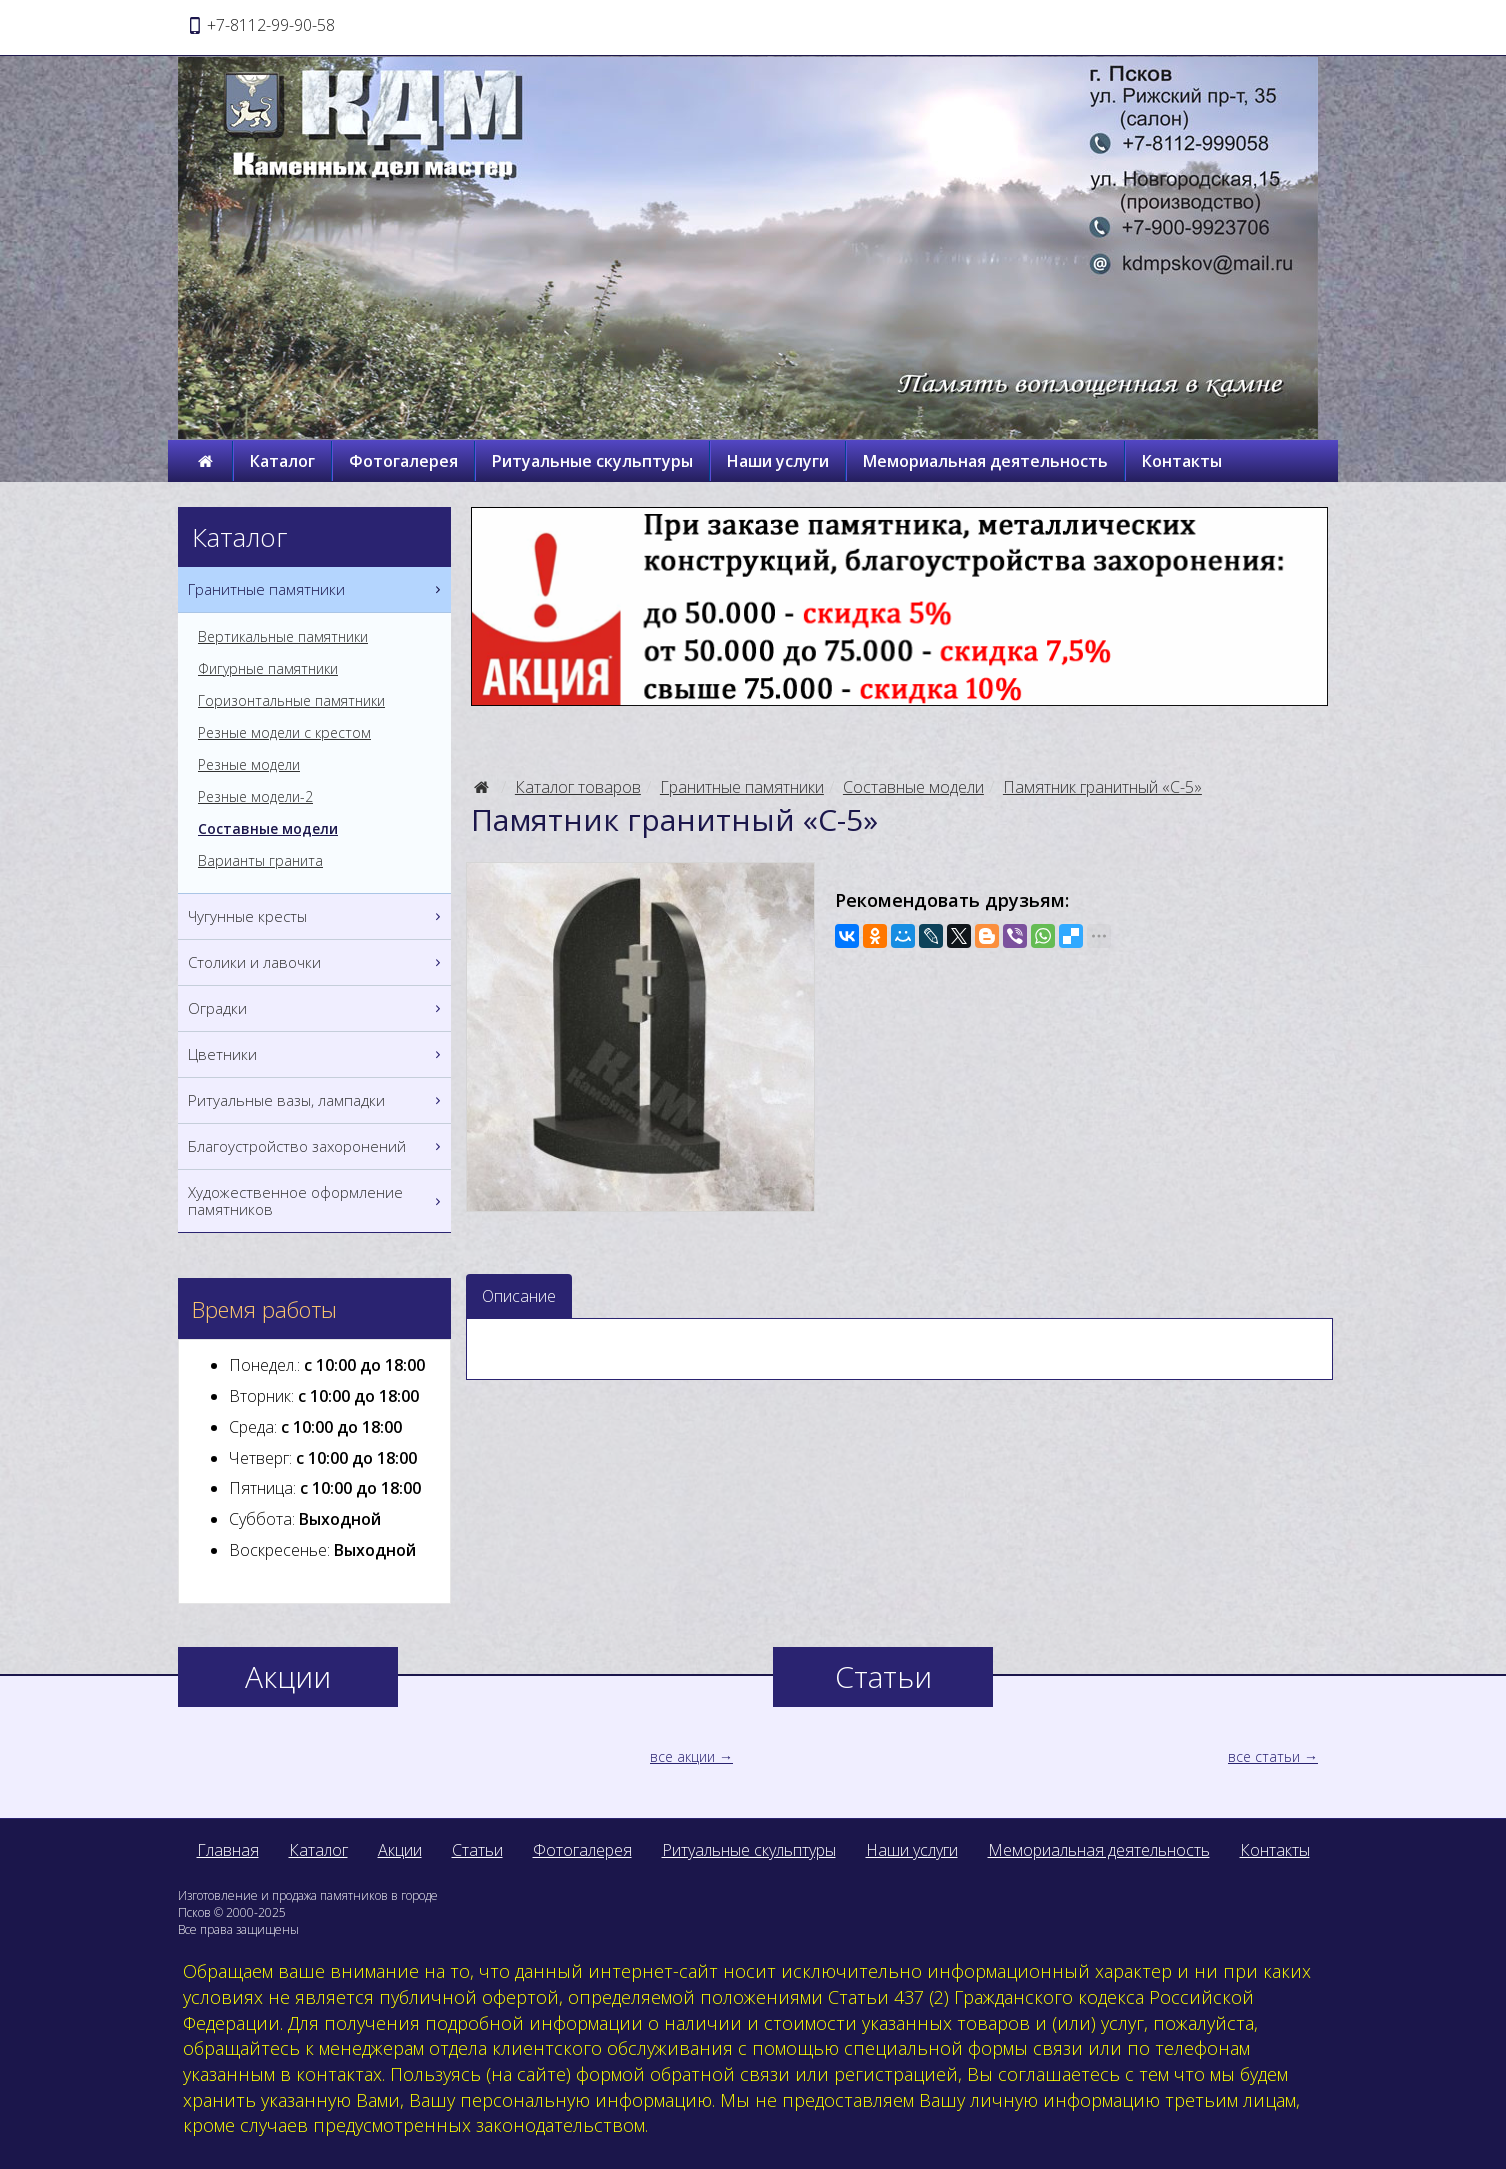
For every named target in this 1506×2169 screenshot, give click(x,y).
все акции (682, 1756)
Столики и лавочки (317, 962)
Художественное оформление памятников (317, 1201)
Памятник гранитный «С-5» (1102, 787)
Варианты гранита (260, 861)
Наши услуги (778, 461)
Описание (519, 1296)
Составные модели (913, 787)
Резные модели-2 (255, 797)
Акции (400, 1850)
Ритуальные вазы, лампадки (317, 1100)
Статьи (477, 1850)
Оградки (317, 1008)
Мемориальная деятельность (985, 461)
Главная (228, 1850)
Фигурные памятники (268, 669)
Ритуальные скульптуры (592, 461)
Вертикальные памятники (283, 637)
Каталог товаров (578, 787)
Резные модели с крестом (284, 733)
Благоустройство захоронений (317, 1146)
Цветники (317, 1054)
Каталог (282, 461)
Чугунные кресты (317, 916)
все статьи (1264, 1756)
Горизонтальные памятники (291, 701)
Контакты (1182, 461)
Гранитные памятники (742, 787)
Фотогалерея (403, 461)
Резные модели (249, 765)
